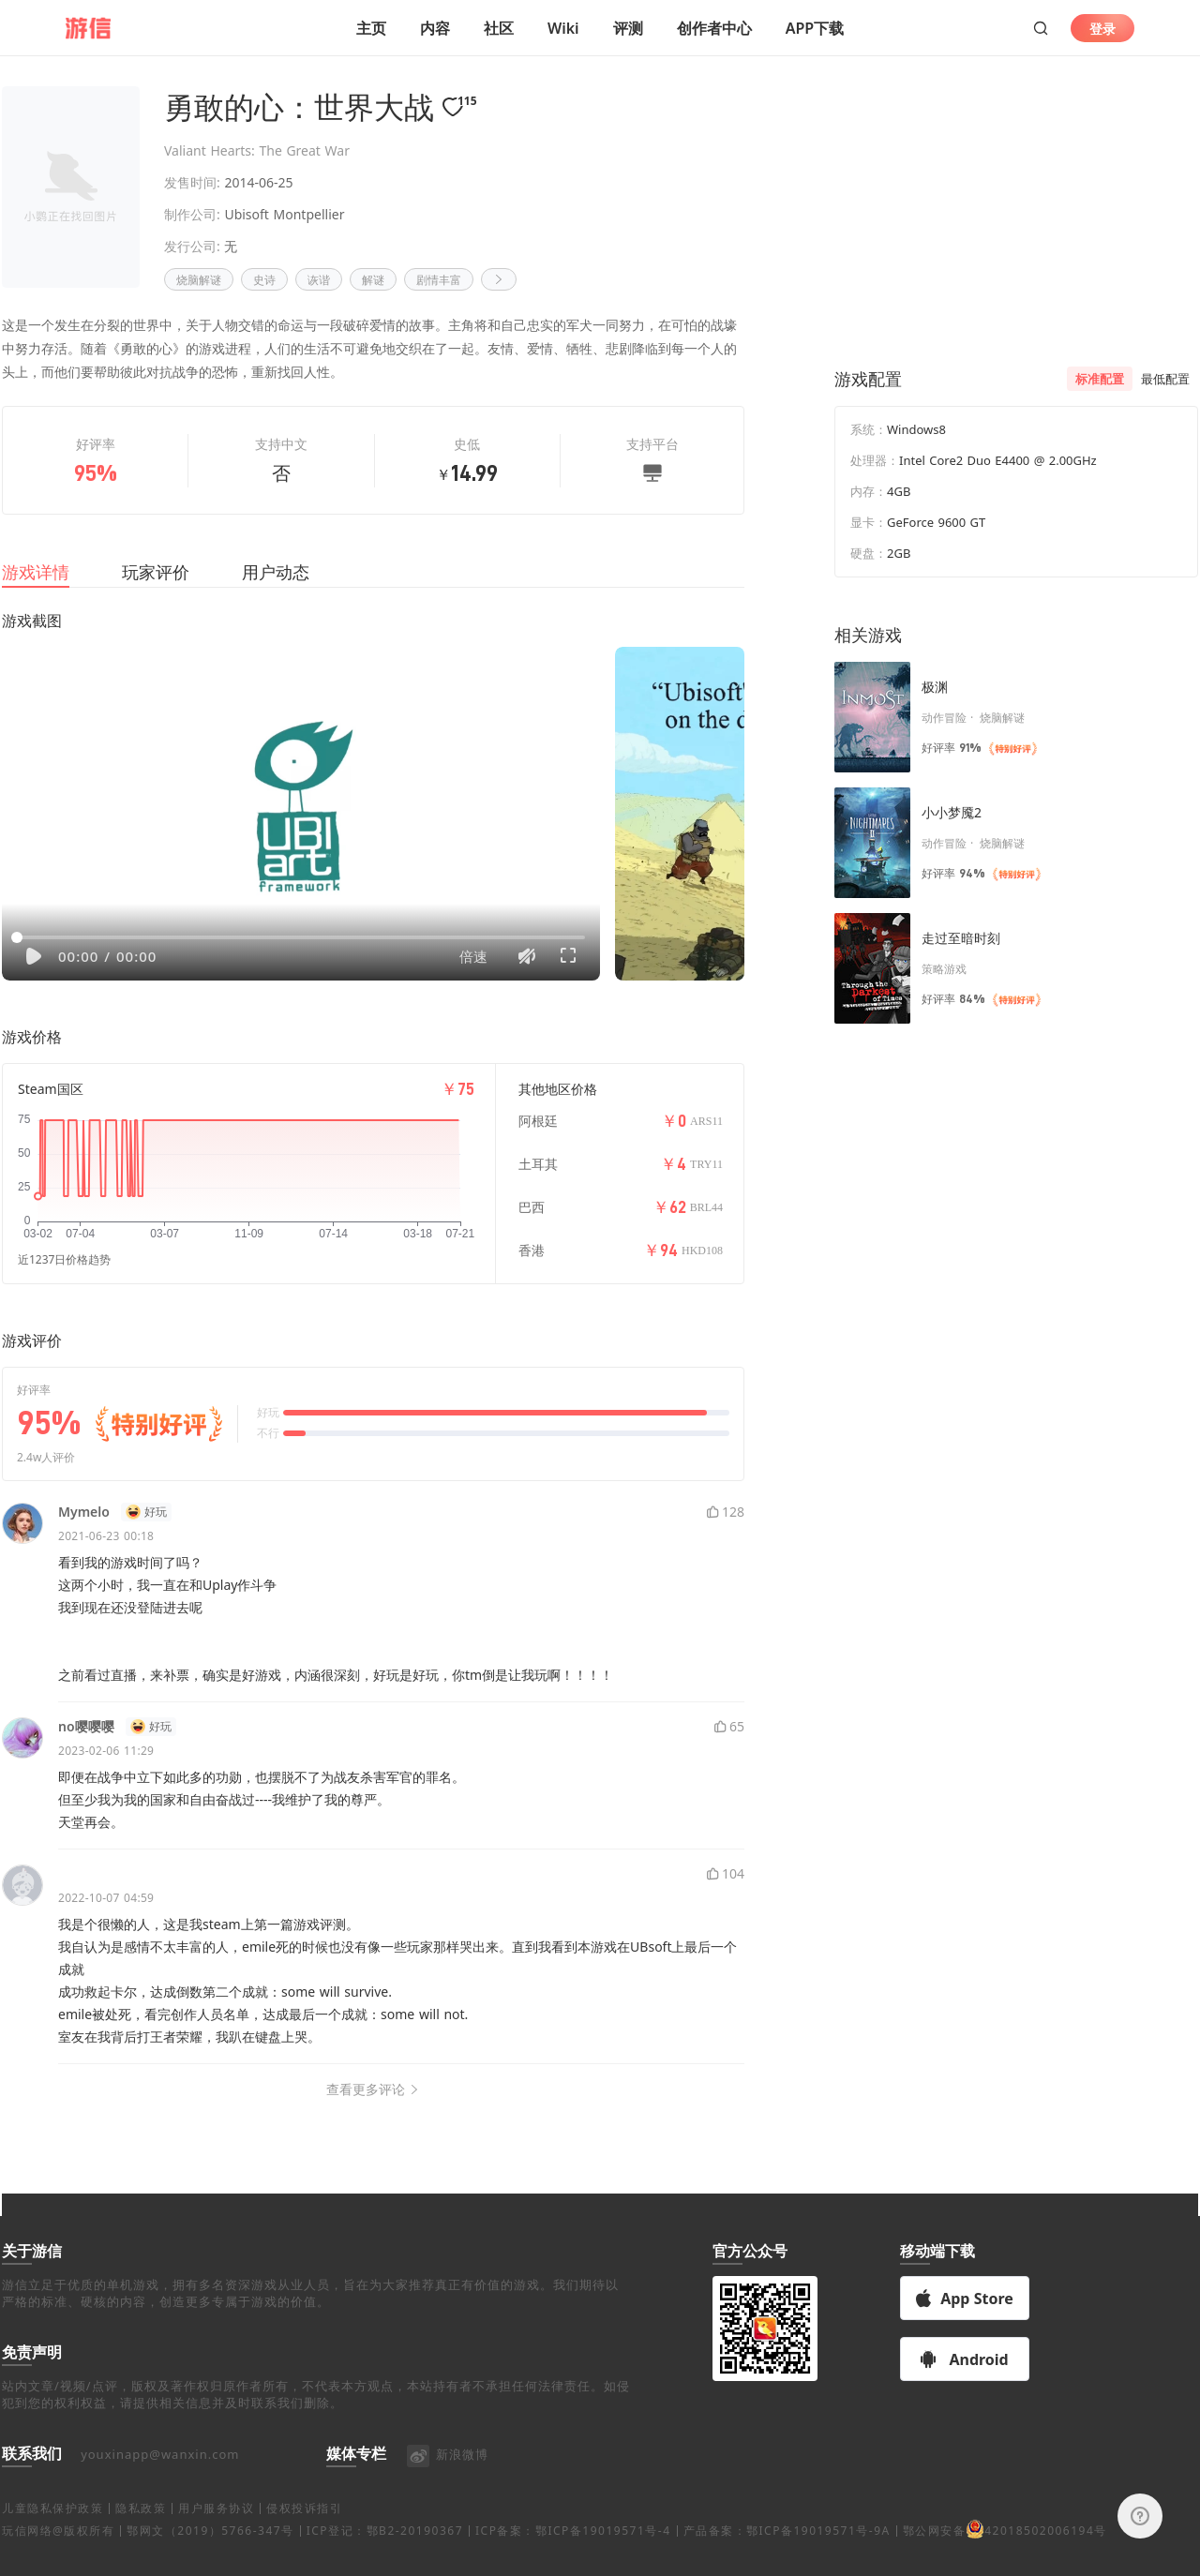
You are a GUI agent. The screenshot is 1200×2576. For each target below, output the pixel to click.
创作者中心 (714, 28)
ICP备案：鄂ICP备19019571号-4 (572, 2553)
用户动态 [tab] (275, 594)
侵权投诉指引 (304, 2531)
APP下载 (815, 28)
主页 (371, 28)
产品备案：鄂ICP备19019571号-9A (787, 2553)
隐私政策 (140, 2531)
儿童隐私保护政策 (52, 2531)
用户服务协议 (216, 2531)
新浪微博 (446, 2476)
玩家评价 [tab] (155, 594)
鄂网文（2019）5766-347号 (210, 2553)
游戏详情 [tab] (35, 594)
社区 (499, 28)
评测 (628, 28)
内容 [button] (435, 28)
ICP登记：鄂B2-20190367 (385, 2553)
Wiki (563, 28)
